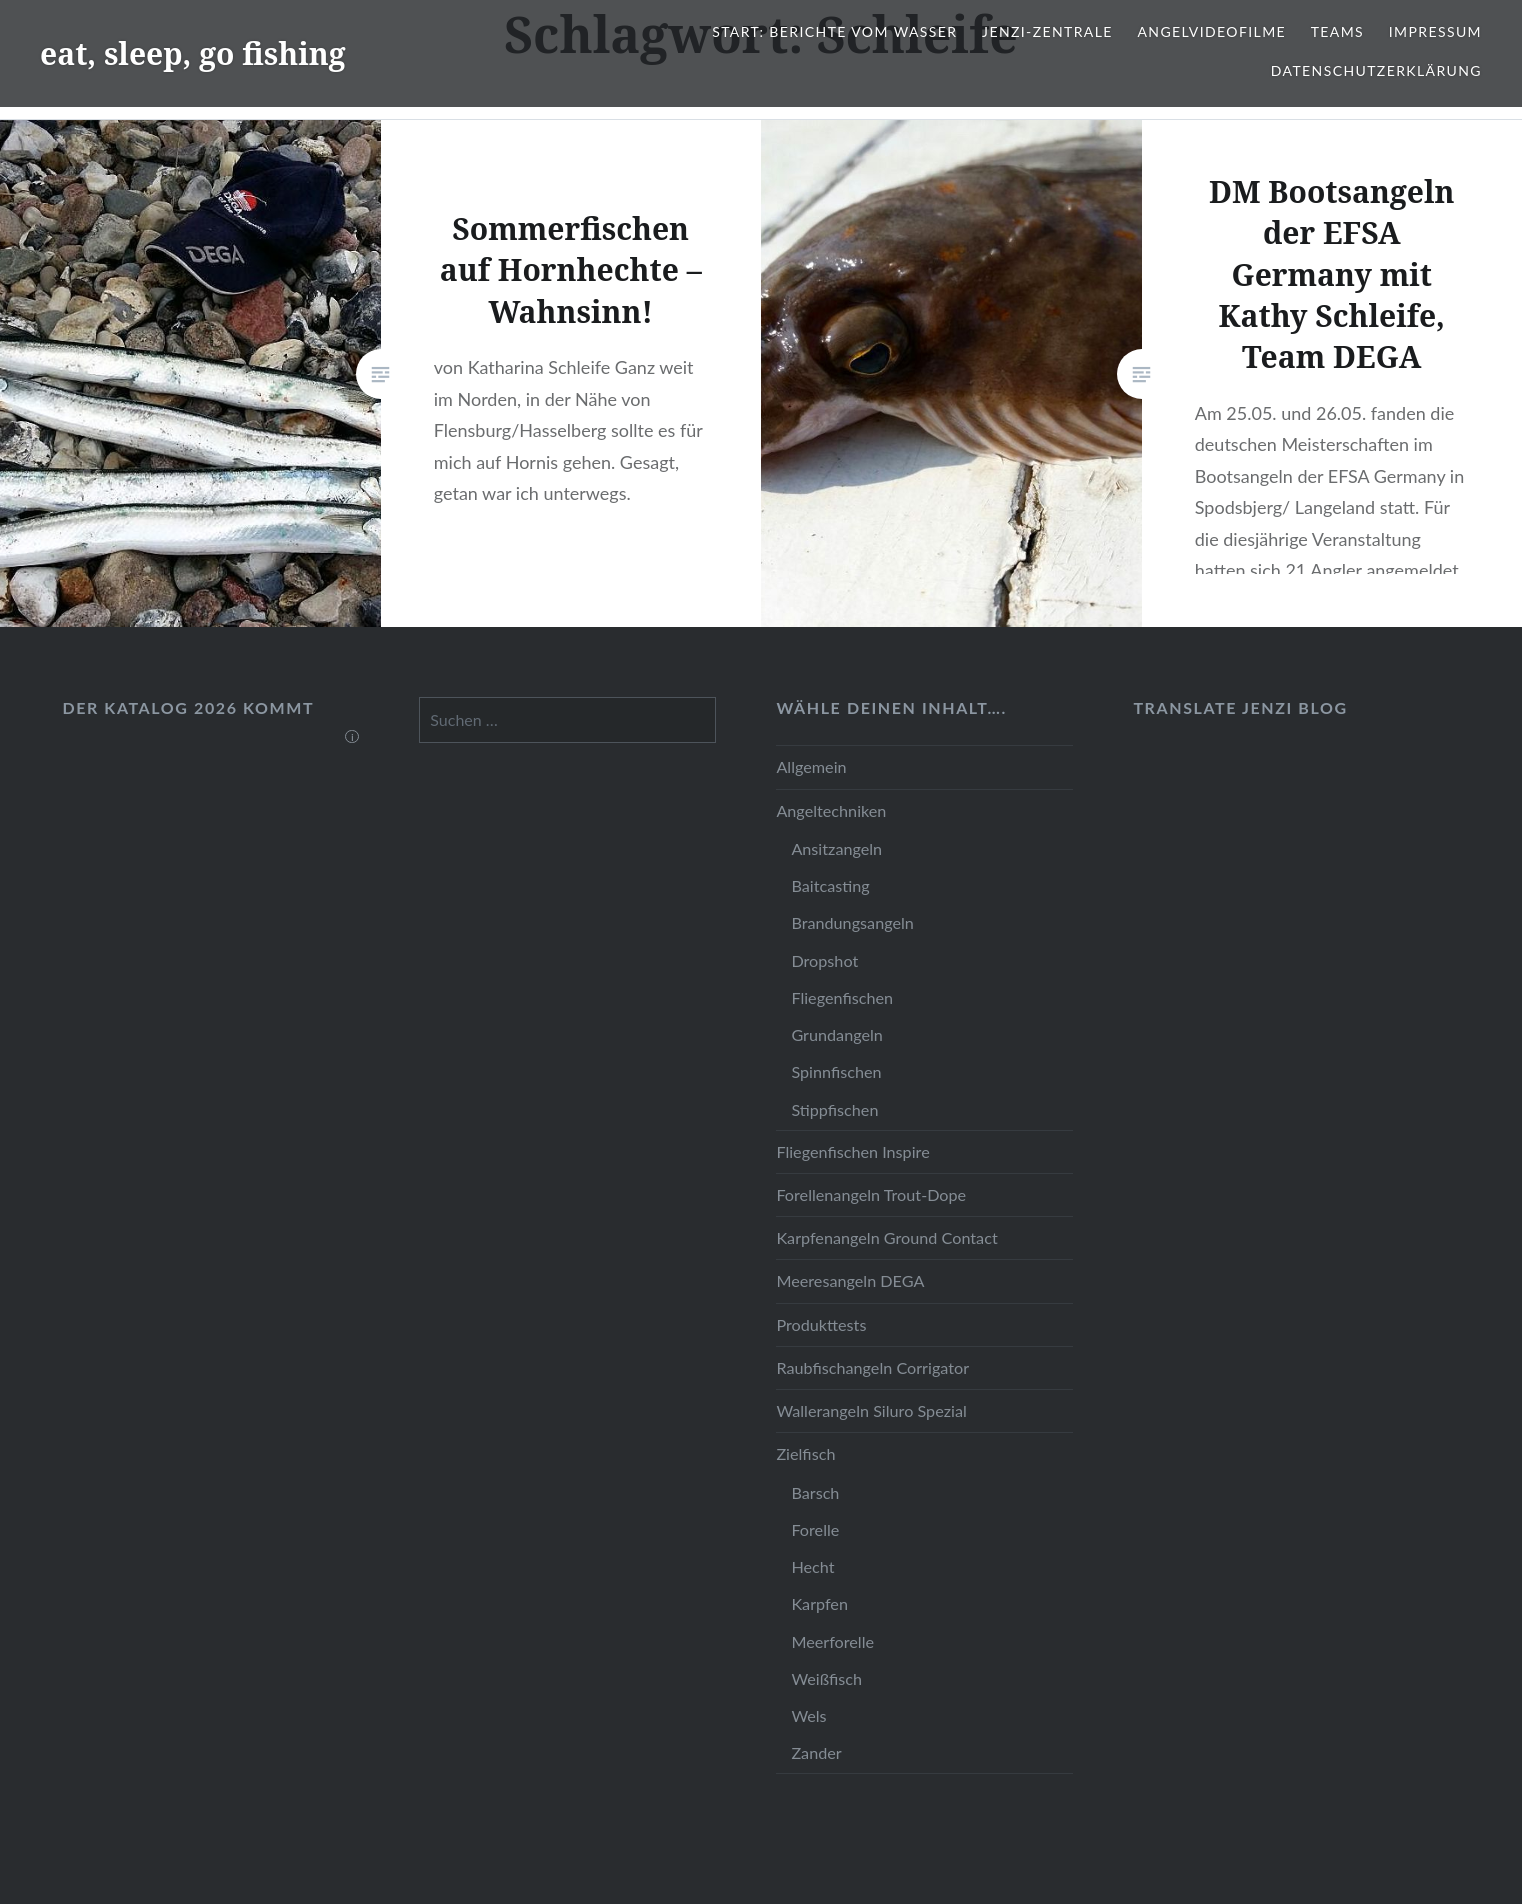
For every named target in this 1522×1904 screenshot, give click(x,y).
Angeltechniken (831, 810)
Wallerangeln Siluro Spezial (871, 1410)
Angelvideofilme (1211, 31)
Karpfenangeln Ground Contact (886, 1237)
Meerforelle (832, 1641)
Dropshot (824, 960)
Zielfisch (805, 1453)
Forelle (815, 1529)
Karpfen (819, 1603)
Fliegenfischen (842, 997)
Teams (1337, 31)
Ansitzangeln (836, 848)
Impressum (1435, 31)
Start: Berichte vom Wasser (834, 31)
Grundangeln (836, 1034)
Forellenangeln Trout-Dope (871, 1194)
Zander (816, 1752)
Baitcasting (830, 885)
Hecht (812, 1566)
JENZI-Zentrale (1047, 31)
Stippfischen (834, 1109)
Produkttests (821, 1324)
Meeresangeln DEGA (850, 1280)
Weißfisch (826, 1678)
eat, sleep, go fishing (193, 53)
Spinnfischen (836, 1071)
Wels (808, 1715)
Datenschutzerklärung (1376, 70)
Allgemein (811, 766)
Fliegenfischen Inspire (852, 1151)
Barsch (815, 1492)
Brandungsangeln (852, 922)
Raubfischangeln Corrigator (872, 1367)
